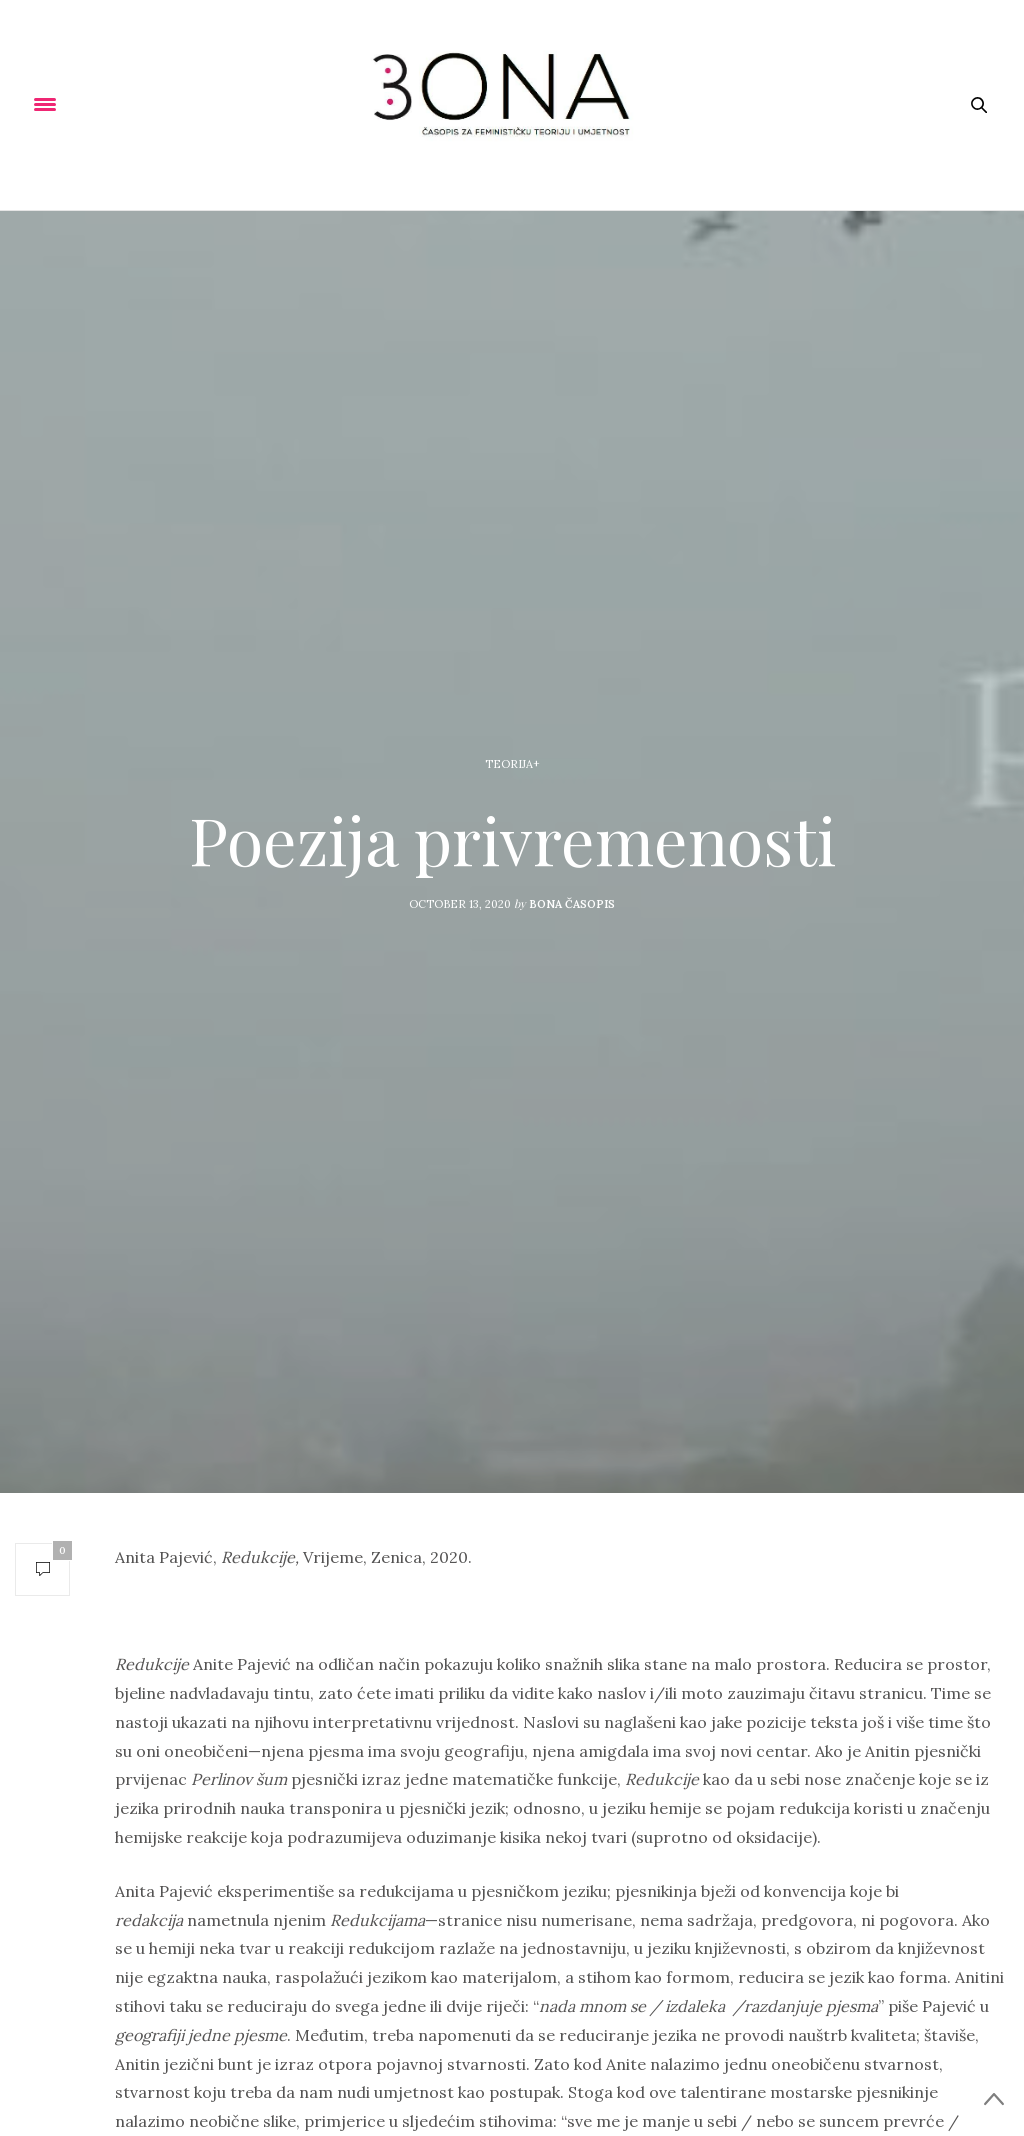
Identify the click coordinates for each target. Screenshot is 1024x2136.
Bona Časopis (572, 904)
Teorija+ (512, 764)
